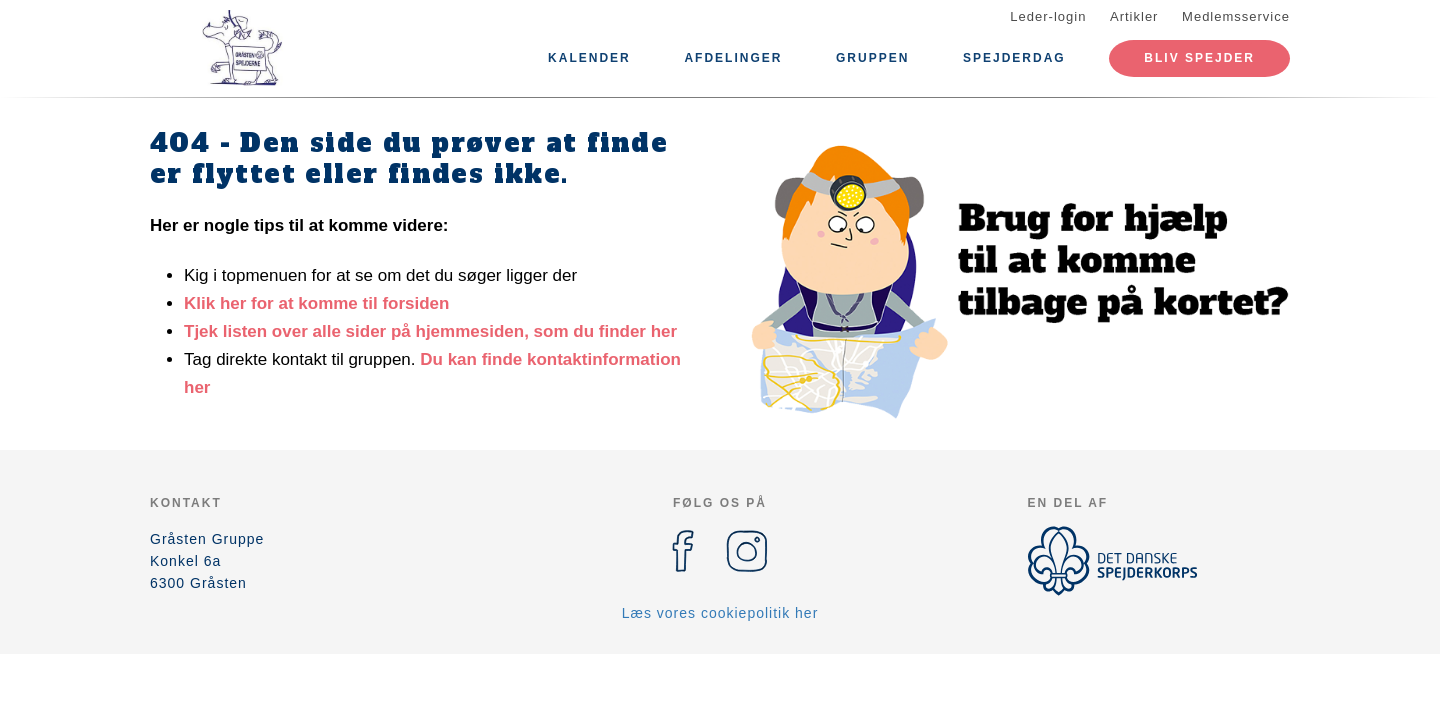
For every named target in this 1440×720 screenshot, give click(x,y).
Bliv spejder (1199, 58)
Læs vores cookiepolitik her (720, 613)
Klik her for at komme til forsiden (316, 303)
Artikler (1134, 16)
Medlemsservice (1236, 16)
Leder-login (1048, 16)
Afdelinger (733, 58)
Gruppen (872, 58)
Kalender (589, 58)
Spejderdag (1014, 58)
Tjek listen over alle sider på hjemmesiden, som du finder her (430, 331)
